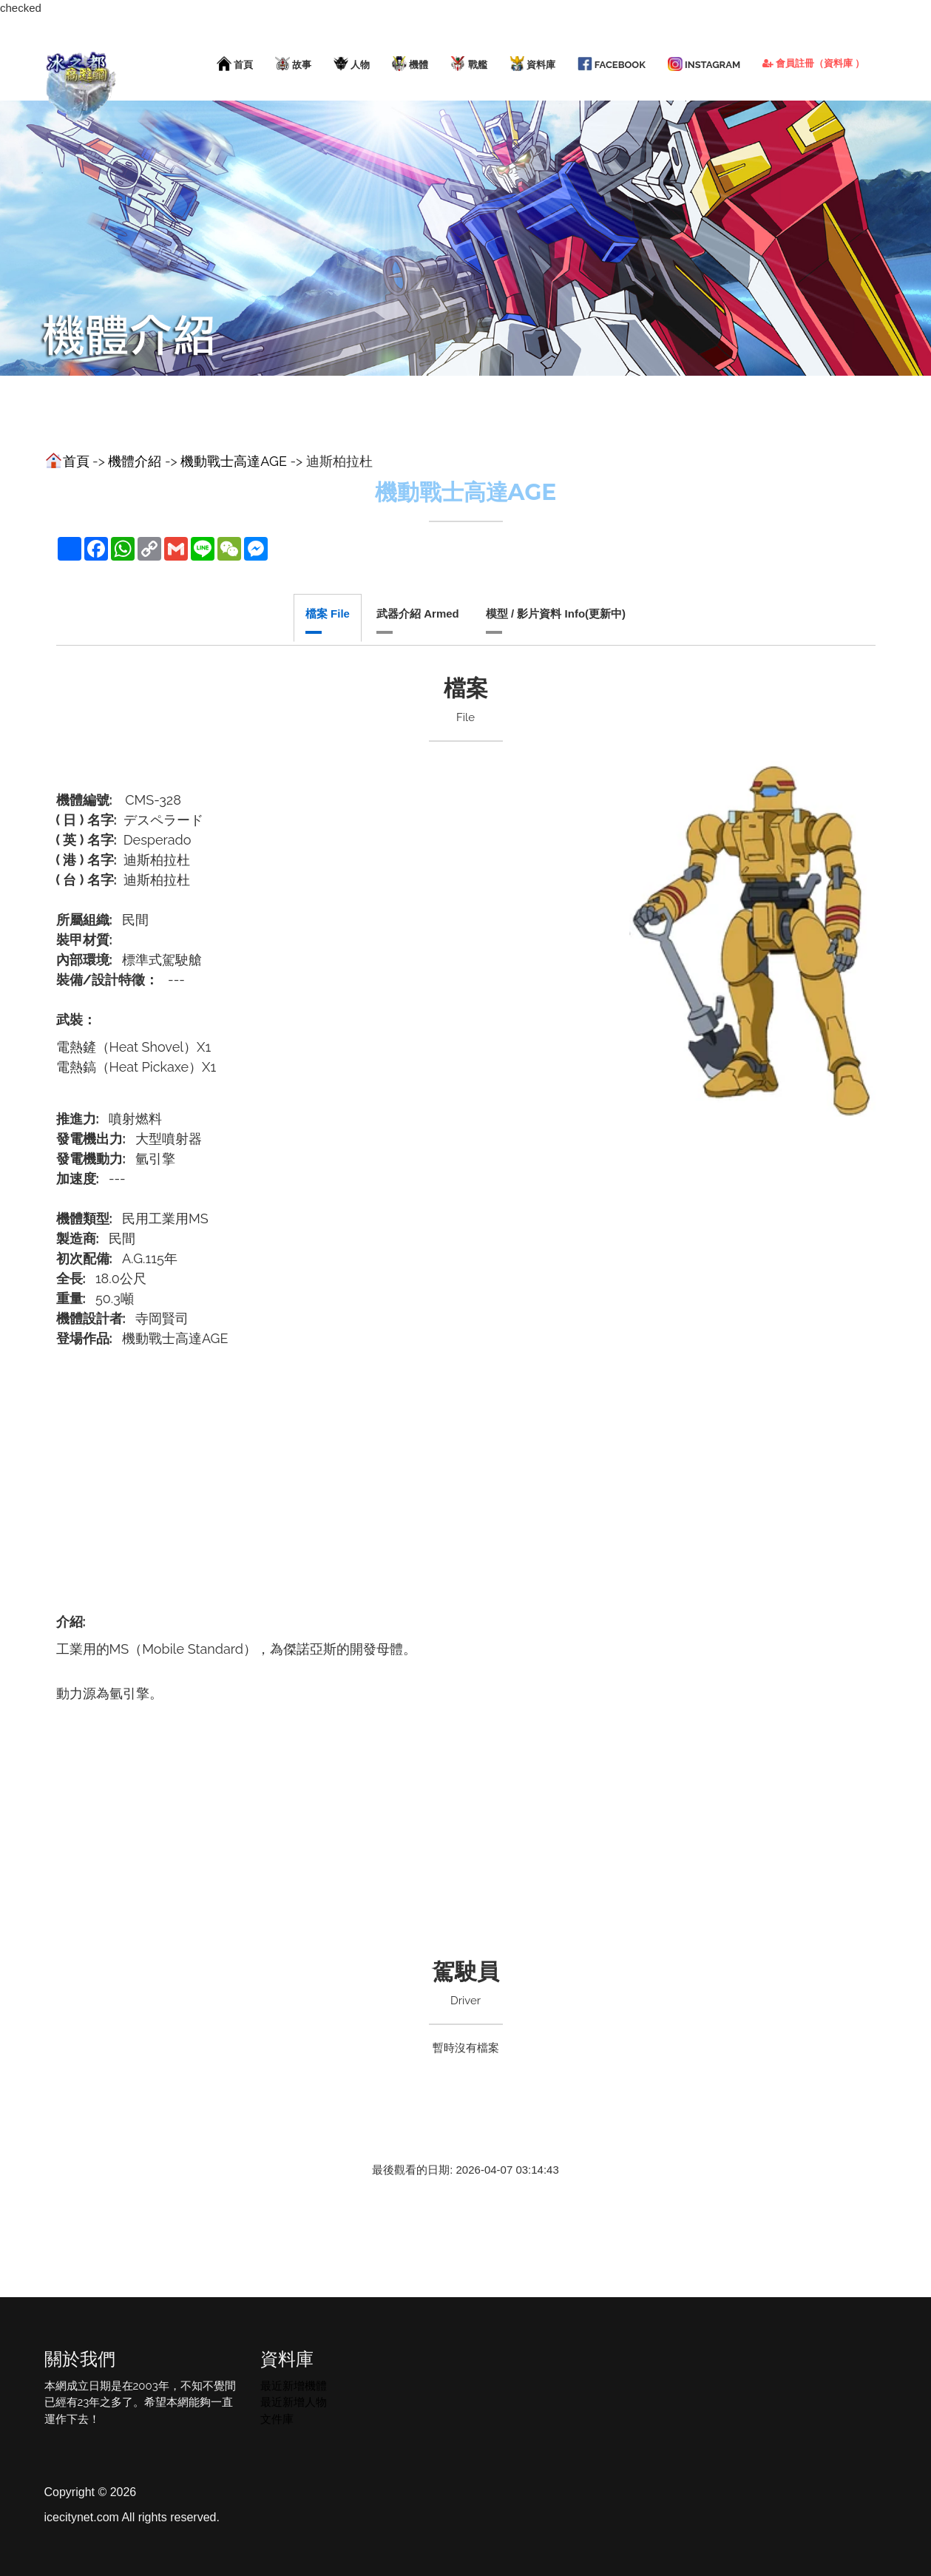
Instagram (704, 63)
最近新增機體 (293, 2386)
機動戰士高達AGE (233, 461)
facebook (612, 63)
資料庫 (532, 63)
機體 (410, 63)
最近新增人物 (293, 2402)
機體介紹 (134, 461)
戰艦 (468, 63)
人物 (352, 63)
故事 (293, 63)
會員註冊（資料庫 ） (813, 63)
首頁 (235, 63)
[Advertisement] (466, 1471)
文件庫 (277, 2419)
